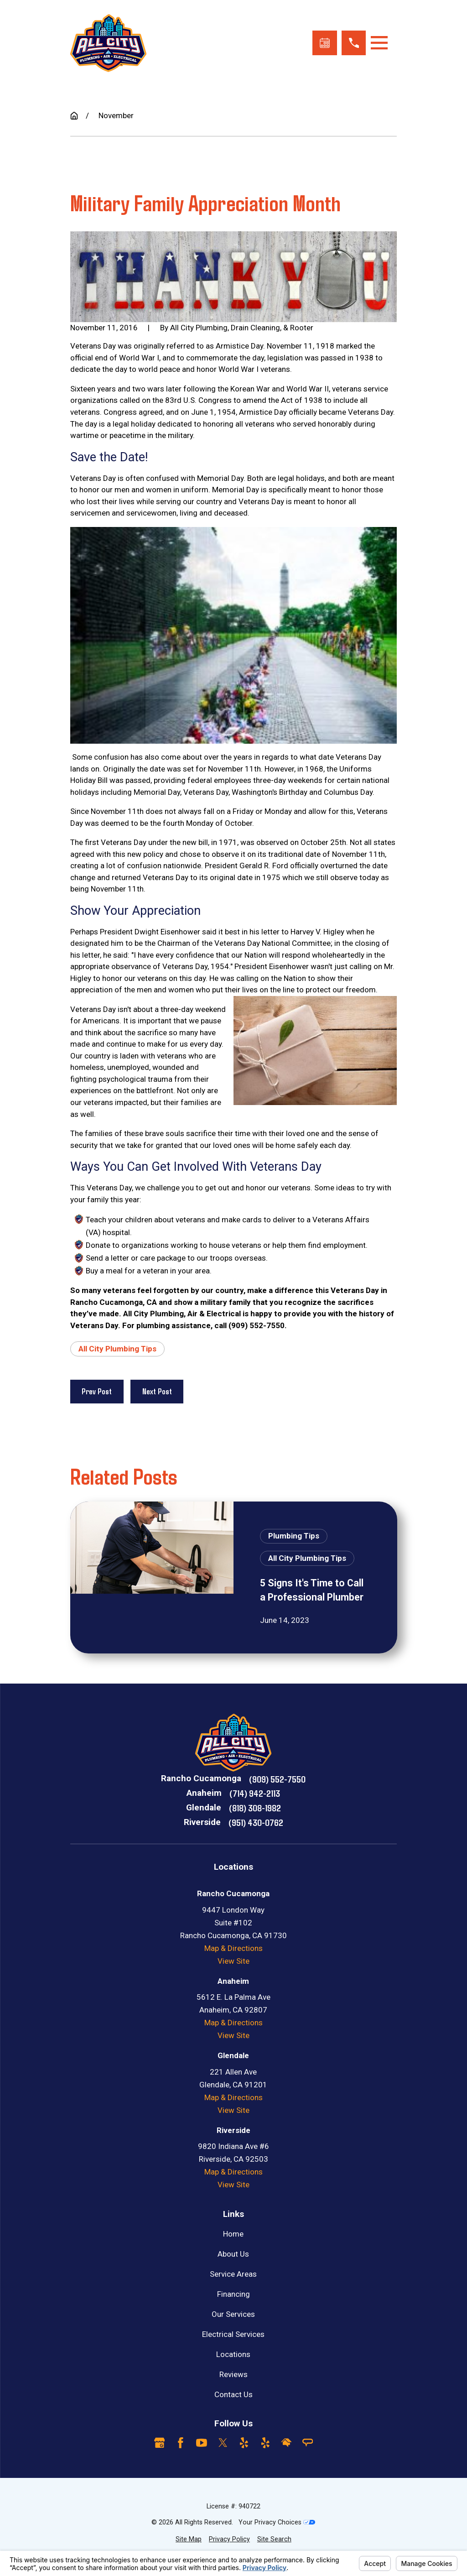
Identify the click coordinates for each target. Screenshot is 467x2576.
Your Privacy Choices (277, 2522)
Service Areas (233, 2274)
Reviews (233, 2374)
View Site (233, 1961)
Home (233, 2233)
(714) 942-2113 (254, 1793)
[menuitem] (189, 2539)
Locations (233, 2354)
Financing (233, 2294)
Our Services (233, 2314)
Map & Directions (233, 1948)
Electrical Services (233, 2334)
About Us (233, 2253)
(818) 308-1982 (255, 1807)
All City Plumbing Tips (117, 1348)
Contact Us (233, 2394)
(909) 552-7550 (277, 1778)
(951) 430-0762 (255, 1822)
